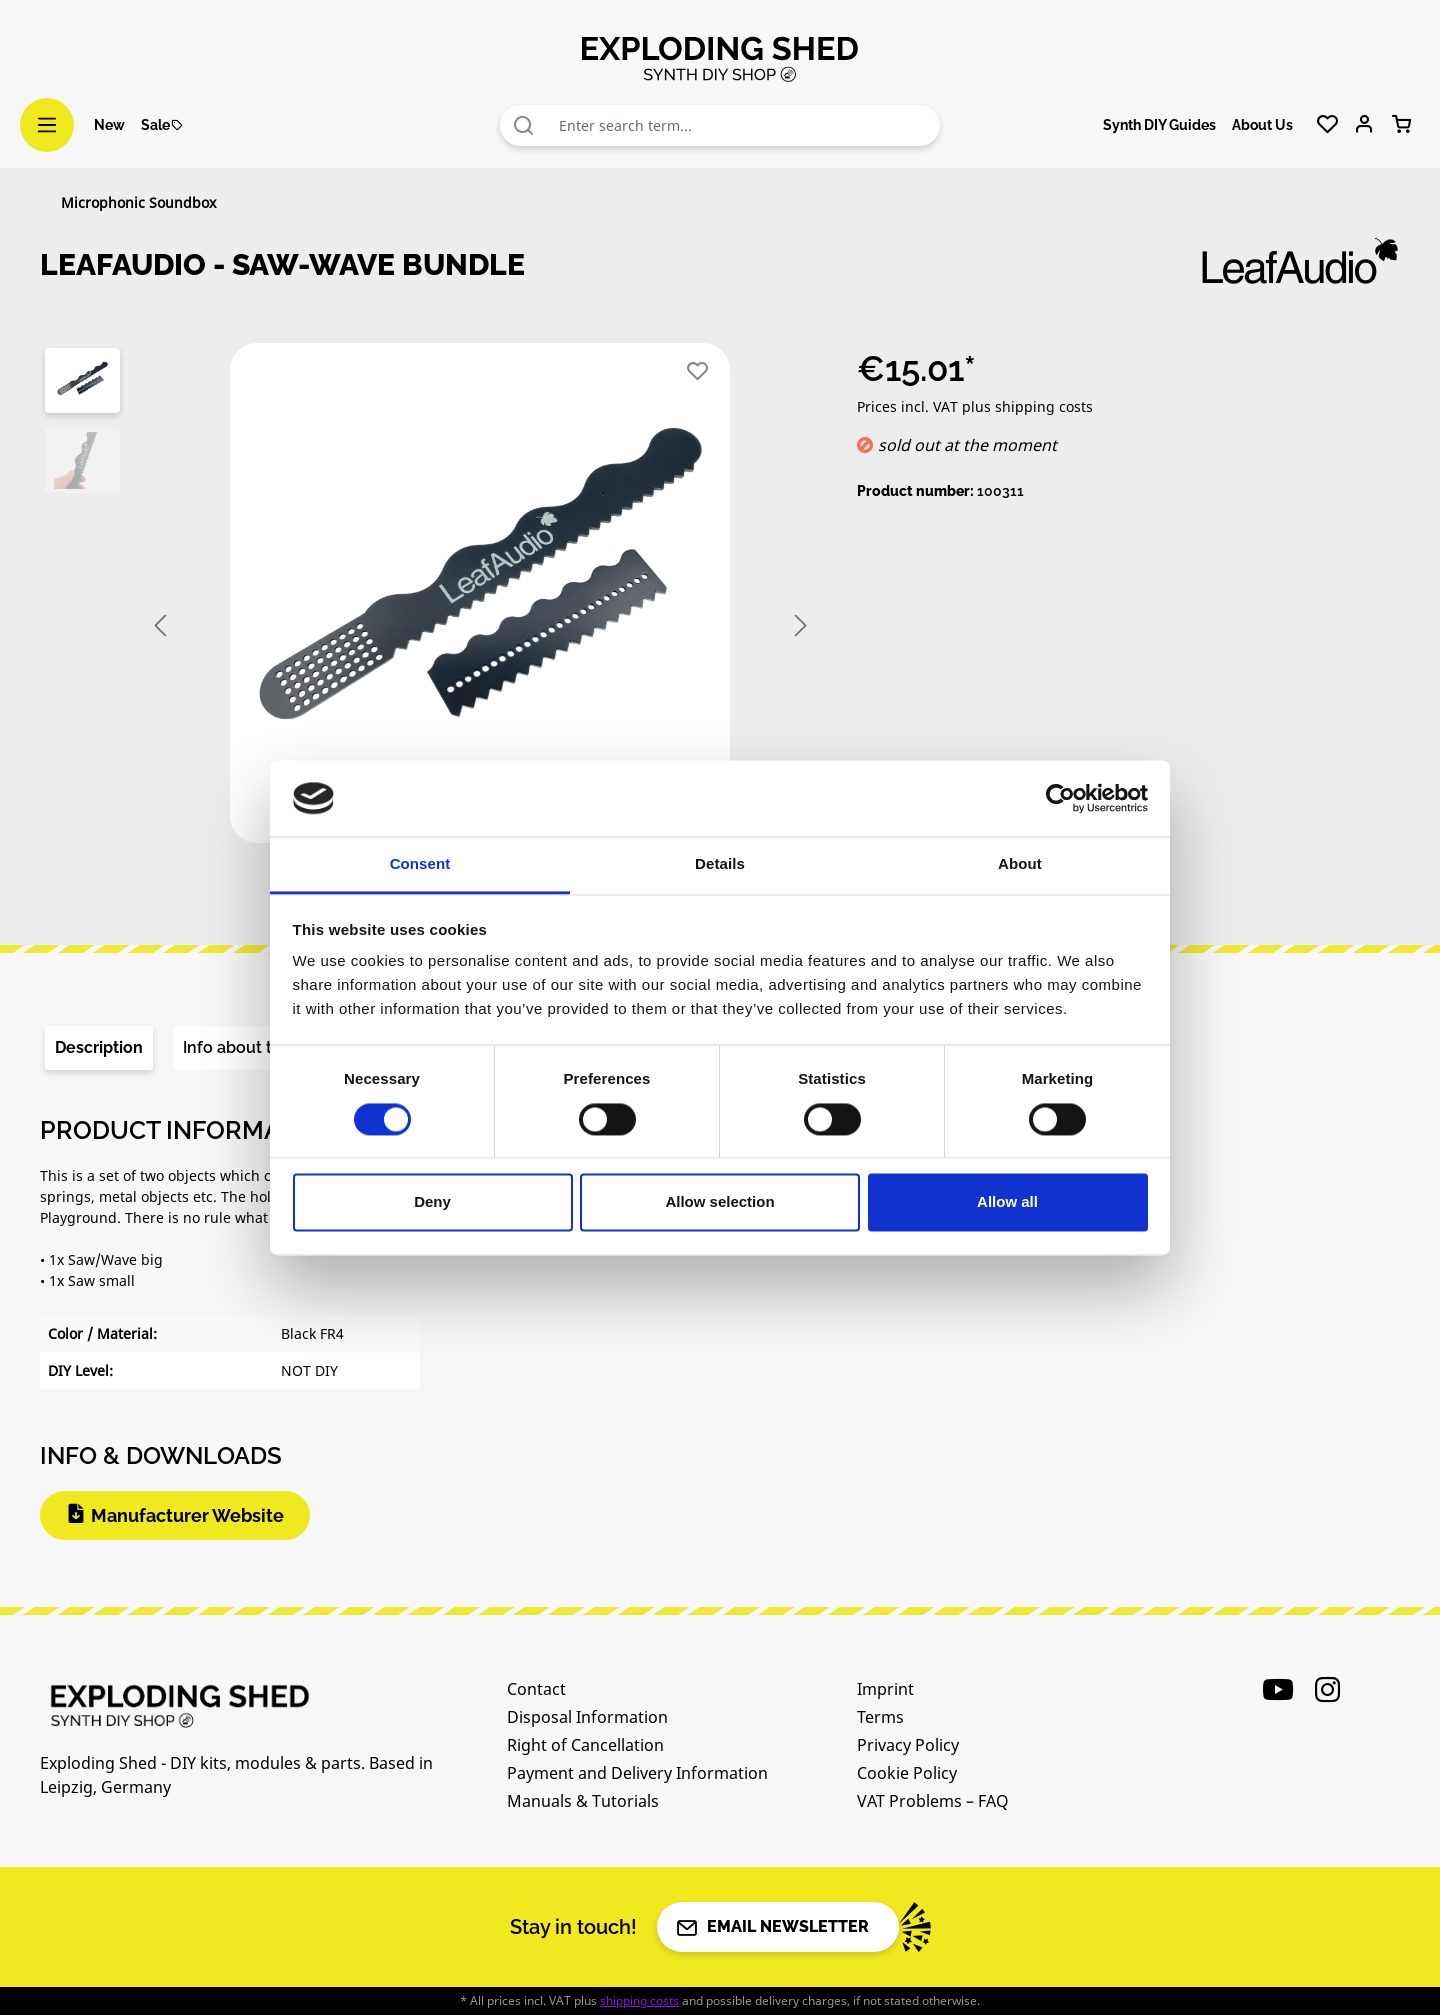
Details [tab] (720, 864)
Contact (536, 1689)
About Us (1262, 125)
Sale (162, 125)
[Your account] (1364, 125)
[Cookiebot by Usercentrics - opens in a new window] (1060, 798)
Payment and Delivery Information (637, 1773)
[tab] (99, 1048)
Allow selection (719, 1202)
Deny (432, 1202)
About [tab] (1020, 864)
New (109, 125)
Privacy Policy (908, 1745)
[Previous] (160, 626)
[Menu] (47, 125)
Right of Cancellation (585, 1745)
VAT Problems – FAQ (933, 1801)
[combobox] (744, 125)
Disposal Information (587, 1717)
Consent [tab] (420, 864)
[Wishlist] (1327, 125)
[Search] (524, 125)
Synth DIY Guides (1159, 125)
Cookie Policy (907, 1773)
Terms (880, 1717)
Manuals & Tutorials (583, 1801)
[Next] (801, 626)
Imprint (885, 1689)
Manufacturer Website (187, 1515)
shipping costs (639, 2000)
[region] (428, 626)
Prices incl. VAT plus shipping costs (975, 406)
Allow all (1007, 1202)
